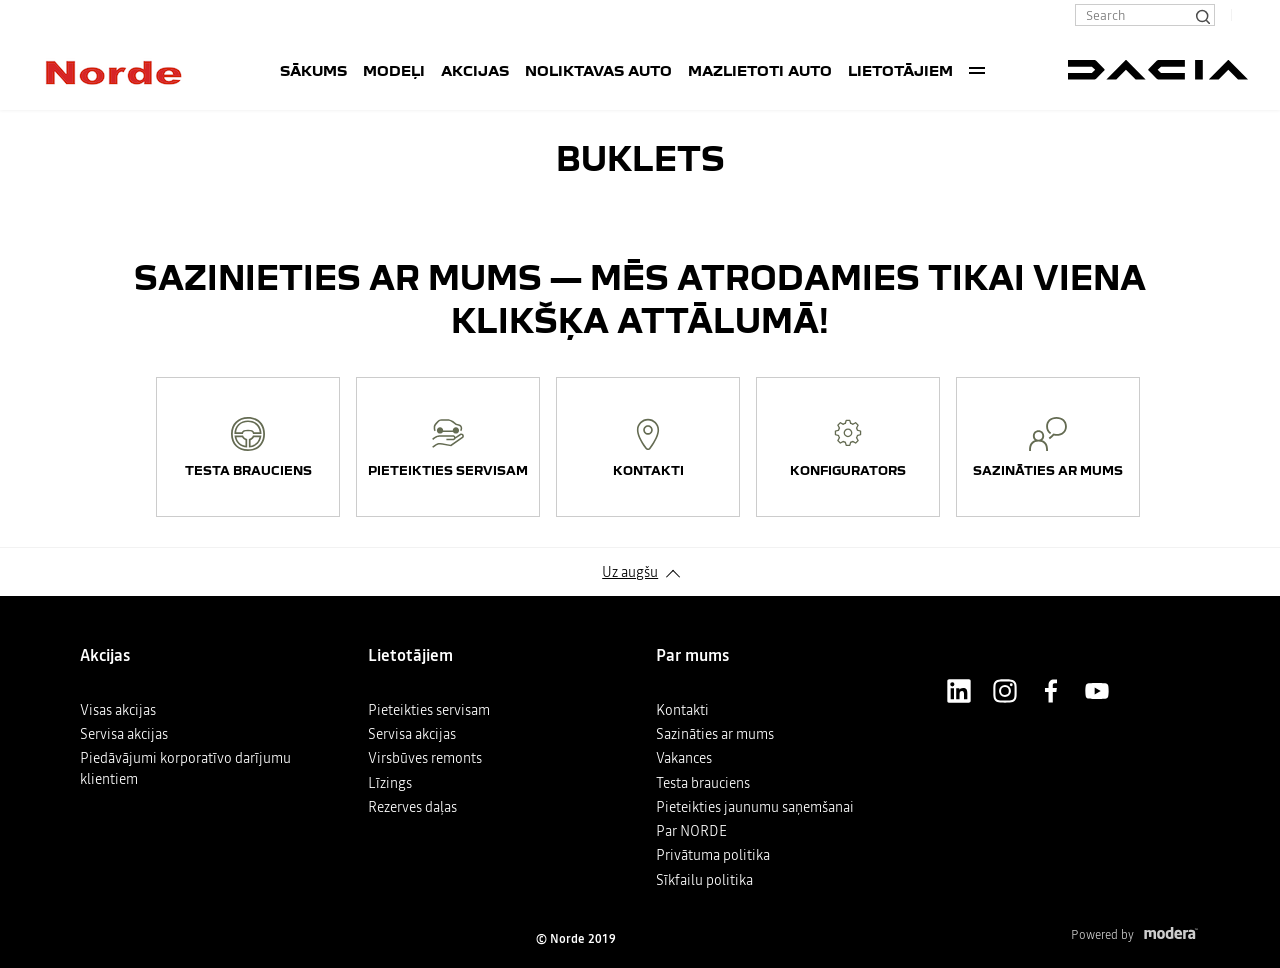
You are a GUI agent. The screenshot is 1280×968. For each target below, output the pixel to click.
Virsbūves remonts (425, 758)
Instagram (1005, 691)
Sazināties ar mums (715, 734)
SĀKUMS (313, 70)
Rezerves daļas (412, 807)
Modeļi (394, 70)
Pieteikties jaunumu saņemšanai (755, 807)
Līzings (390, 783)
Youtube (1097, 691)
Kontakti (682, 710)
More (977, 70)
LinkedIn (959, 691)
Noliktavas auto (598, 70)
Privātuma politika (713, 855)
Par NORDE (691, 831)
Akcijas (475, 70)
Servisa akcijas (124, 734)
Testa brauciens (703, 783)
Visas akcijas (118, 710)
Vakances (684, 758)
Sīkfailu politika (704, 880)
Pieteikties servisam (429, 710)
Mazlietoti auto (760, 70)
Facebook (1051, 691)
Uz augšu (630, 572)
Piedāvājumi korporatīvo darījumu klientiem (185, 768)
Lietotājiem (900, 70)
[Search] (1202, 15)
